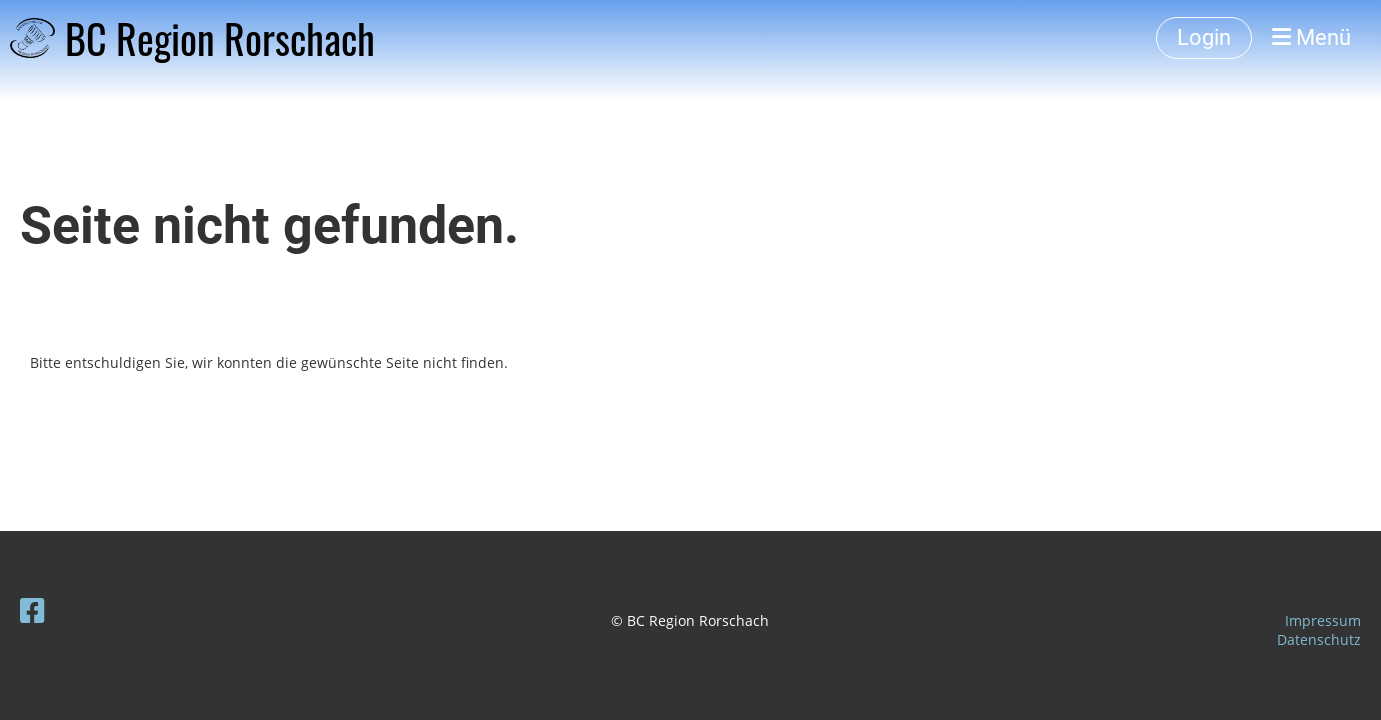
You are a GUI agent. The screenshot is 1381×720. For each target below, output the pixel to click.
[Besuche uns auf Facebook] (32, 610)
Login (1204, 37)
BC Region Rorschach (220, 38)
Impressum (1323, 620)
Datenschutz (1319, 639)
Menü (1311, 37)
